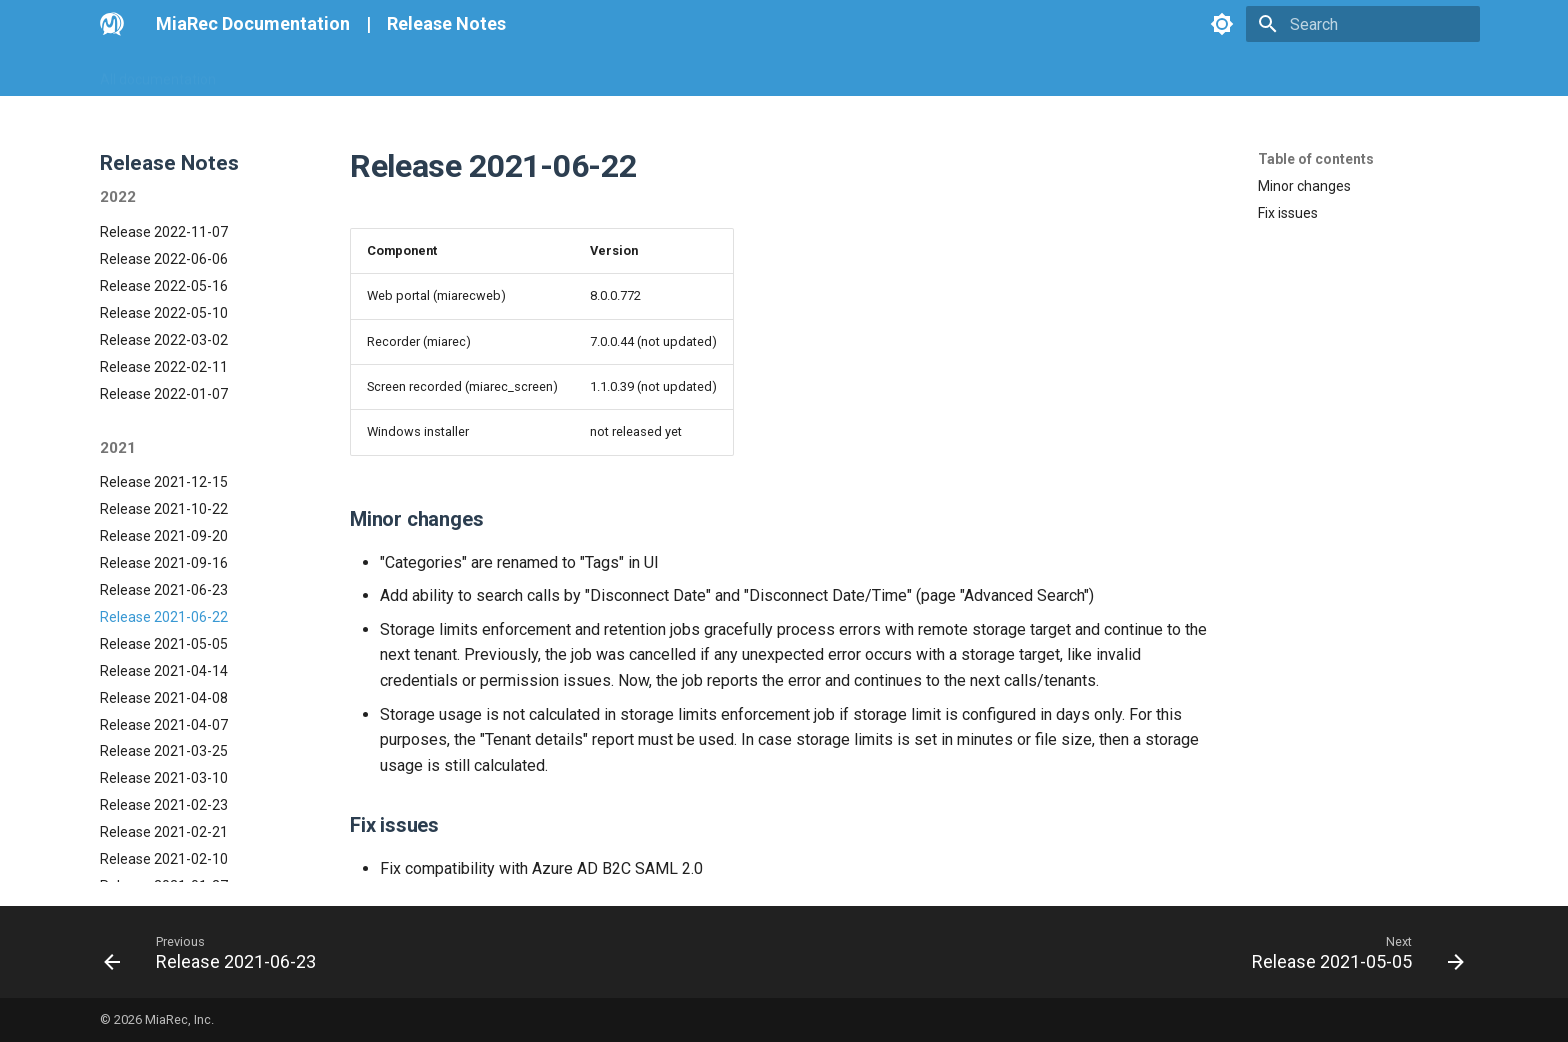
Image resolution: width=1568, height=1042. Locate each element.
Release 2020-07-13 (164, 817)
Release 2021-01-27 (164, 701)
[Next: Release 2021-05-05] (1351, 952)
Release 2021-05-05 (164, 459)
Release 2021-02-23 (164, 620)
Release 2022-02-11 (164, 182)
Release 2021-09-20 (164, 351)
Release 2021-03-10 (164, 593)
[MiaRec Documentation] (112, 24)
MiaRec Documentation (253, 23)
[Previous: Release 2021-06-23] (216, 952)
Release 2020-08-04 (164, 790)
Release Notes (446, 23)
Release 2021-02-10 (164, 674)
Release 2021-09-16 (164, 378)
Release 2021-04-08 (164, 513)
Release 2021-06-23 (164, 405)
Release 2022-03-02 (164, 155)
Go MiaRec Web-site (305, 73)
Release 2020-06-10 (164, 844)
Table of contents (1316, 159)
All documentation (158, 73)
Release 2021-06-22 (164, 432)
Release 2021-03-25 (164, 566)
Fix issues (1288, 213)
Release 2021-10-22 (164, 324)
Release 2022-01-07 (164, 209)
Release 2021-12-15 (164, 297)
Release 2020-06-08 (164, 871)
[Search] (1363, 24)
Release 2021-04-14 (164, 486)
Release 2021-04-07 (164, 540)
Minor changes (1304, 186)
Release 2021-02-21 (164, 647)
